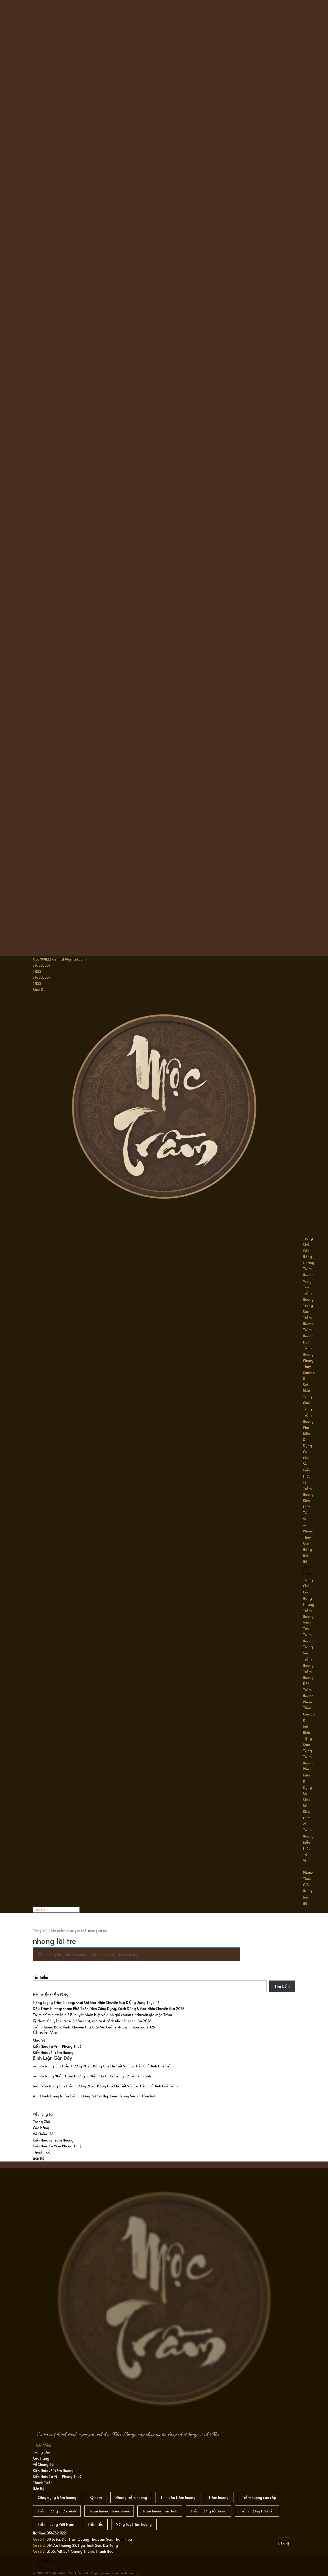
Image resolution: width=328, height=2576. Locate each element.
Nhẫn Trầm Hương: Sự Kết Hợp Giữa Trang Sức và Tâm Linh (103, 2076)
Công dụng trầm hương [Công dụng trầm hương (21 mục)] (57, 2497)
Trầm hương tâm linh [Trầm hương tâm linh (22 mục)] (159, 2511)
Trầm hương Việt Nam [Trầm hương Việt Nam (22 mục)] (56, 2524)
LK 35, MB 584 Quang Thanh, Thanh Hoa (80, 2551)
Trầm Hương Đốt (308, 1336)
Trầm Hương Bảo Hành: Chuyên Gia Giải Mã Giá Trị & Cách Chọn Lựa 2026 (94, 2027)
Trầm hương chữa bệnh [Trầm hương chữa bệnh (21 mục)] (57, 2511)
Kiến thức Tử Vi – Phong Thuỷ (57, 2046)
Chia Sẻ (307, 1461)
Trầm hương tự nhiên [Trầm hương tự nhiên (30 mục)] (257, 2511)
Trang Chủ (308, 1241)
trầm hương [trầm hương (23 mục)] (219, 2497)
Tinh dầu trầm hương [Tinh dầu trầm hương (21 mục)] (178, 2497)
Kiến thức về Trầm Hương (53, 2052)
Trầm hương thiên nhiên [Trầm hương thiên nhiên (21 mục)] (109, 2511)
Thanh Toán (43, 2152)
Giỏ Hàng (307, 1546)
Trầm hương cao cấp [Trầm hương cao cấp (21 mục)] (259, 2497)
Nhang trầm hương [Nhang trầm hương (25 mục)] (131, 2497)
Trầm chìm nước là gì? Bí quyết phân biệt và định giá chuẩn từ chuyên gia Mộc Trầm (102, 2014)
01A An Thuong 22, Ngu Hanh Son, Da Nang (82, 2545)
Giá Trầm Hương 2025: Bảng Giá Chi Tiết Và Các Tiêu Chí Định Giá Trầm (114, 2066)
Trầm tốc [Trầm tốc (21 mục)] (95, 2524)
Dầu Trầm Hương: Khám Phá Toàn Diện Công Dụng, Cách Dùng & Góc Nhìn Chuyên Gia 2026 (108, 2008)
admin (38, 2066)
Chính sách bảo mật (125, 2573)
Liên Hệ (306, 1558)
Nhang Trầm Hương (308, 1268)
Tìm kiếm (40, 1977)
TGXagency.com (98, 2573)
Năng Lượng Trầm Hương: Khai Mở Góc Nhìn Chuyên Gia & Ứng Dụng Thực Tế (96, 2002)
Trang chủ (40, 1930)
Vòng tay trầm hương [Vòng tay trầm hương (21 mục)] (134, 2524)
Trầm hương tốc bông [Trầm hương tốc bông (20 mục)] (209, 2511)
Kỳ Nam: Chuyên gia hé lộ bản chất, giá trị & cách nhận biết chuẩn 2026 (92, 2020)
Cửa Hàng (307, 1253)
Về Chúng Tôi (43, 2133)
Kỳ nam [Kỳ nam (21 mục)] (96, 2497)
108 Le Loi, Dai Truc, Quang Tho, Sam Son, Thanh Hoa (88, 2539)
